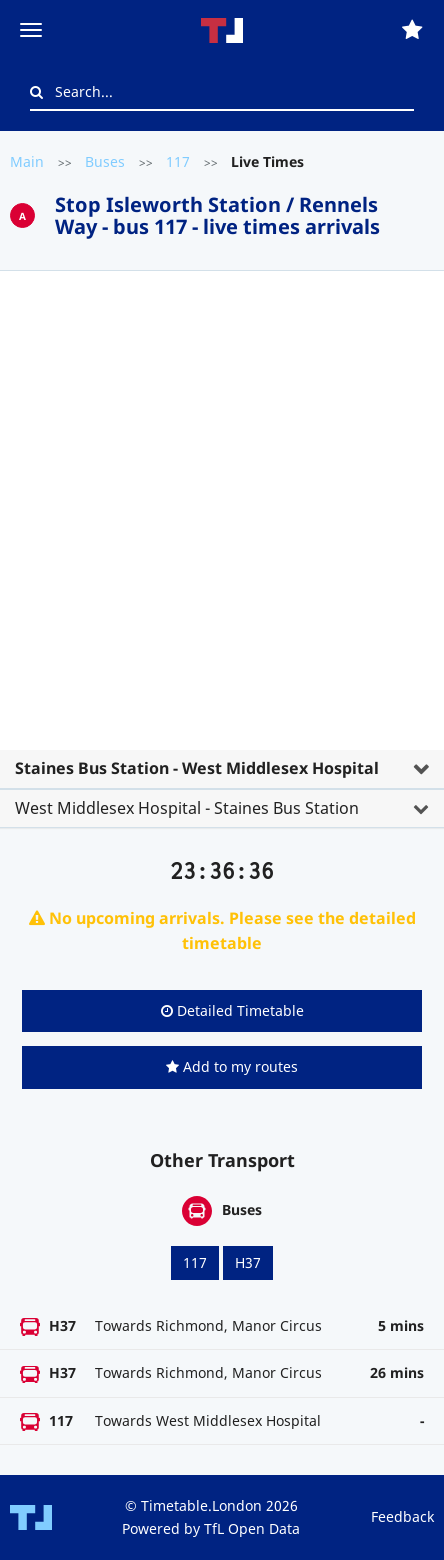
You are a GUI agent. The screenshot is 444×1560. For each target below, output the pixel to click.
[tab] (222, 542)
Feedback (402, 1516)
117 (178, 161)
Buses (105, 161)
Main (27, 161)
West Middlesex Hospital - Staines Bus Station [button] (187, 808)
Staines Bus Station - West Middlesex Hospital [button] (197, 768)
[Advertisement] (222, 518)
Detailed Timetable (232, 1010)
